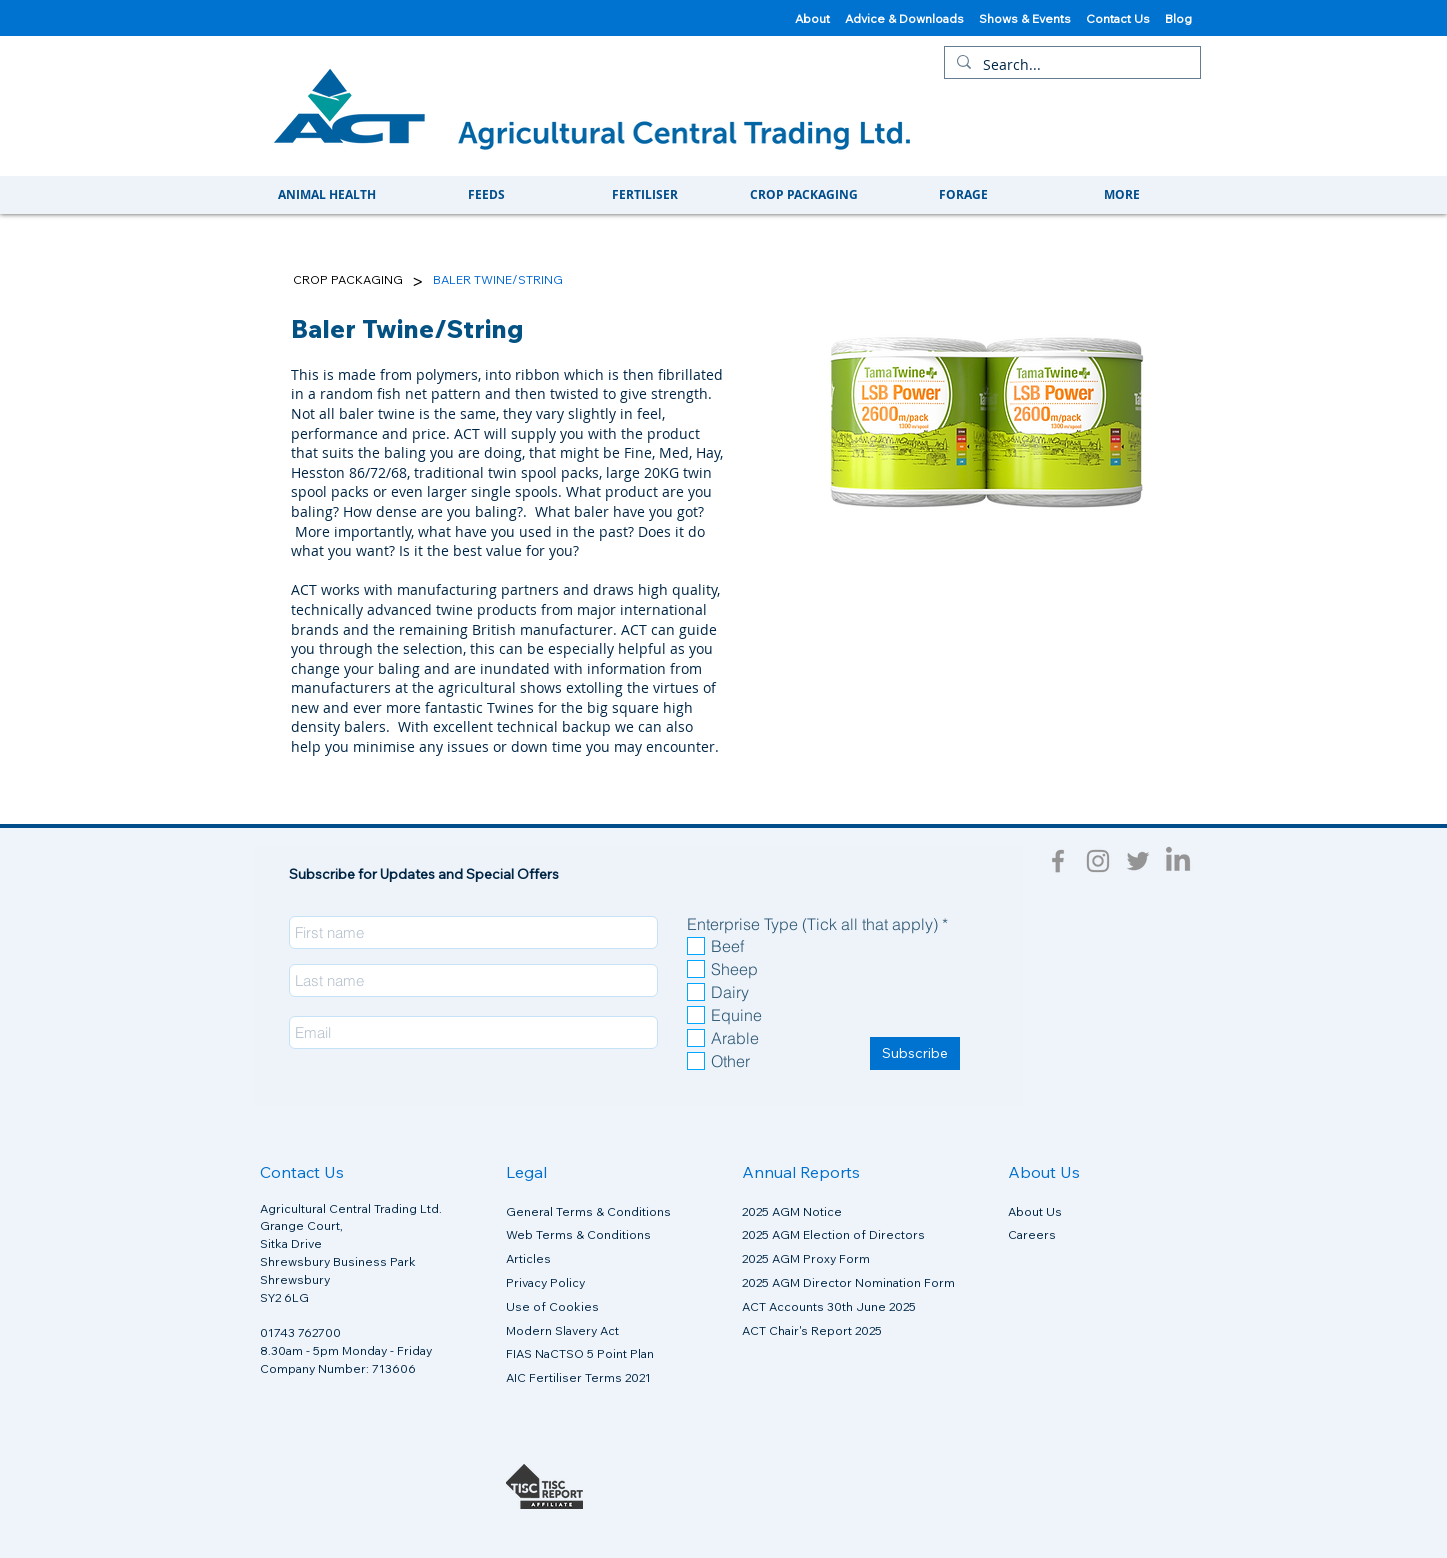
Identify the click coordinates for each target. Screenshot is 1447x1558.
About (812, 18)
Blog (1180, 18)
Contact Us (1125, 18)
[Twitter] (1138, 861)
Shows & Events (1032, 18)
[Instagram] (1098, 861)
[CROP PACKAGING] (348, 280)
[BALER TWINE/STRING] (498, 280)
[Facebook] (1058, 861)
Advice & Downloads (904, 18)
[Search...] (1070, 65)
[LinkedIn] (1178, 861)
